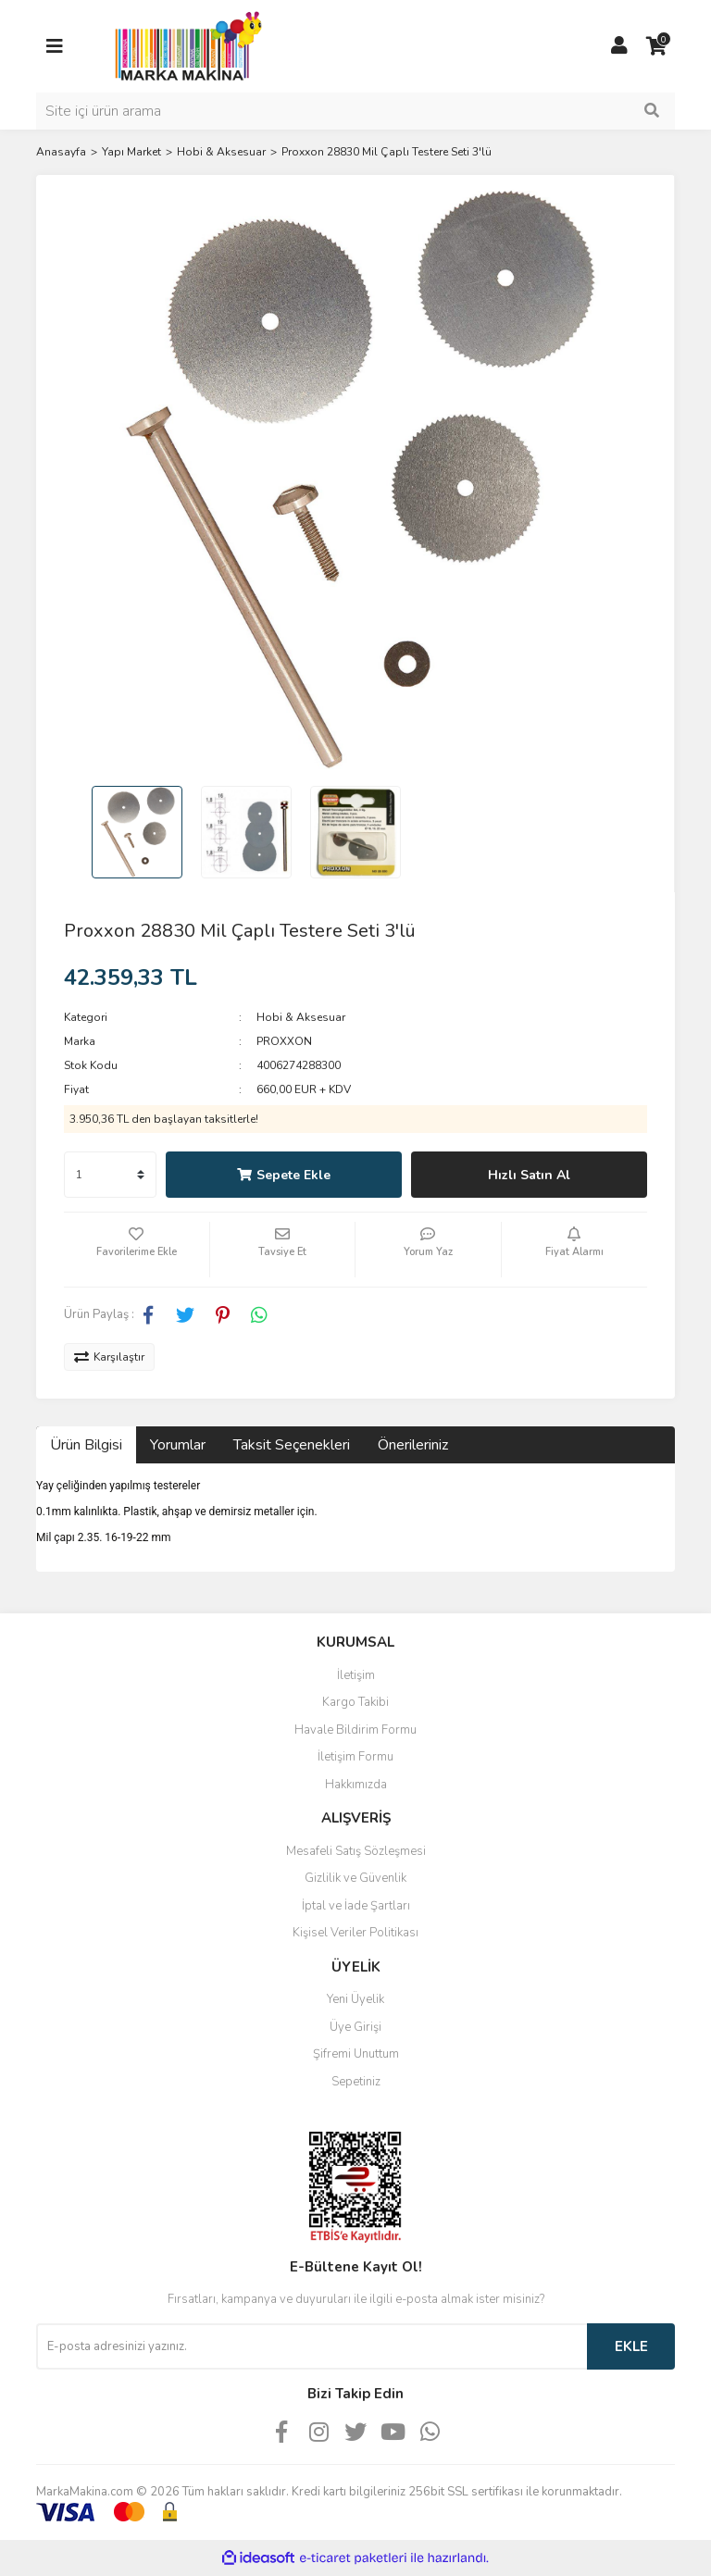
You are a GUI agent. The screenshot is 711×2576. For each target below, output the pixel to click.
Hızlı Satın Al (529, 1175)
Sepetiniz (355, 2081)
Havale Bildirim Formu (355, 1730)
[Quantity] (110, 1174)
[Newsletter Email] (311, 2346)
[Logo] (183, 45)
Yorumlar (178, 1445)
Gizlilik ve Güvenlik (355, 1878)
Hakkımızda (356, 1784)
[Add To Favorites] (136, 1249)
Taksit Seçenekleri (291, 1445)
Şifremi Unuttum (356, 2054)
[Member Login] (619, 46)
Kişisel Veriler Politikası (355, 1932)
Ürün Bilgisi (86, 1445)
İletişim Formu (355, 1756)
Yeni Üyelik (355, 1999)
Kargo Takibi (355, 1702)
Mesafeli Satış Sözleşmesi (356, 1851)
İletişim (356, 1675)
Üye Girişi (355, 2027)
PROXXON (284, 1041)
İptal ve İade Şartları (356, 1906)
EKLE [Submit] (631, 2346)
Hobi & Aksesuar (300, 1017)
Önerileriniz (413, 1445)
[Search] (355, 111)
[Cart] (656, 46)
